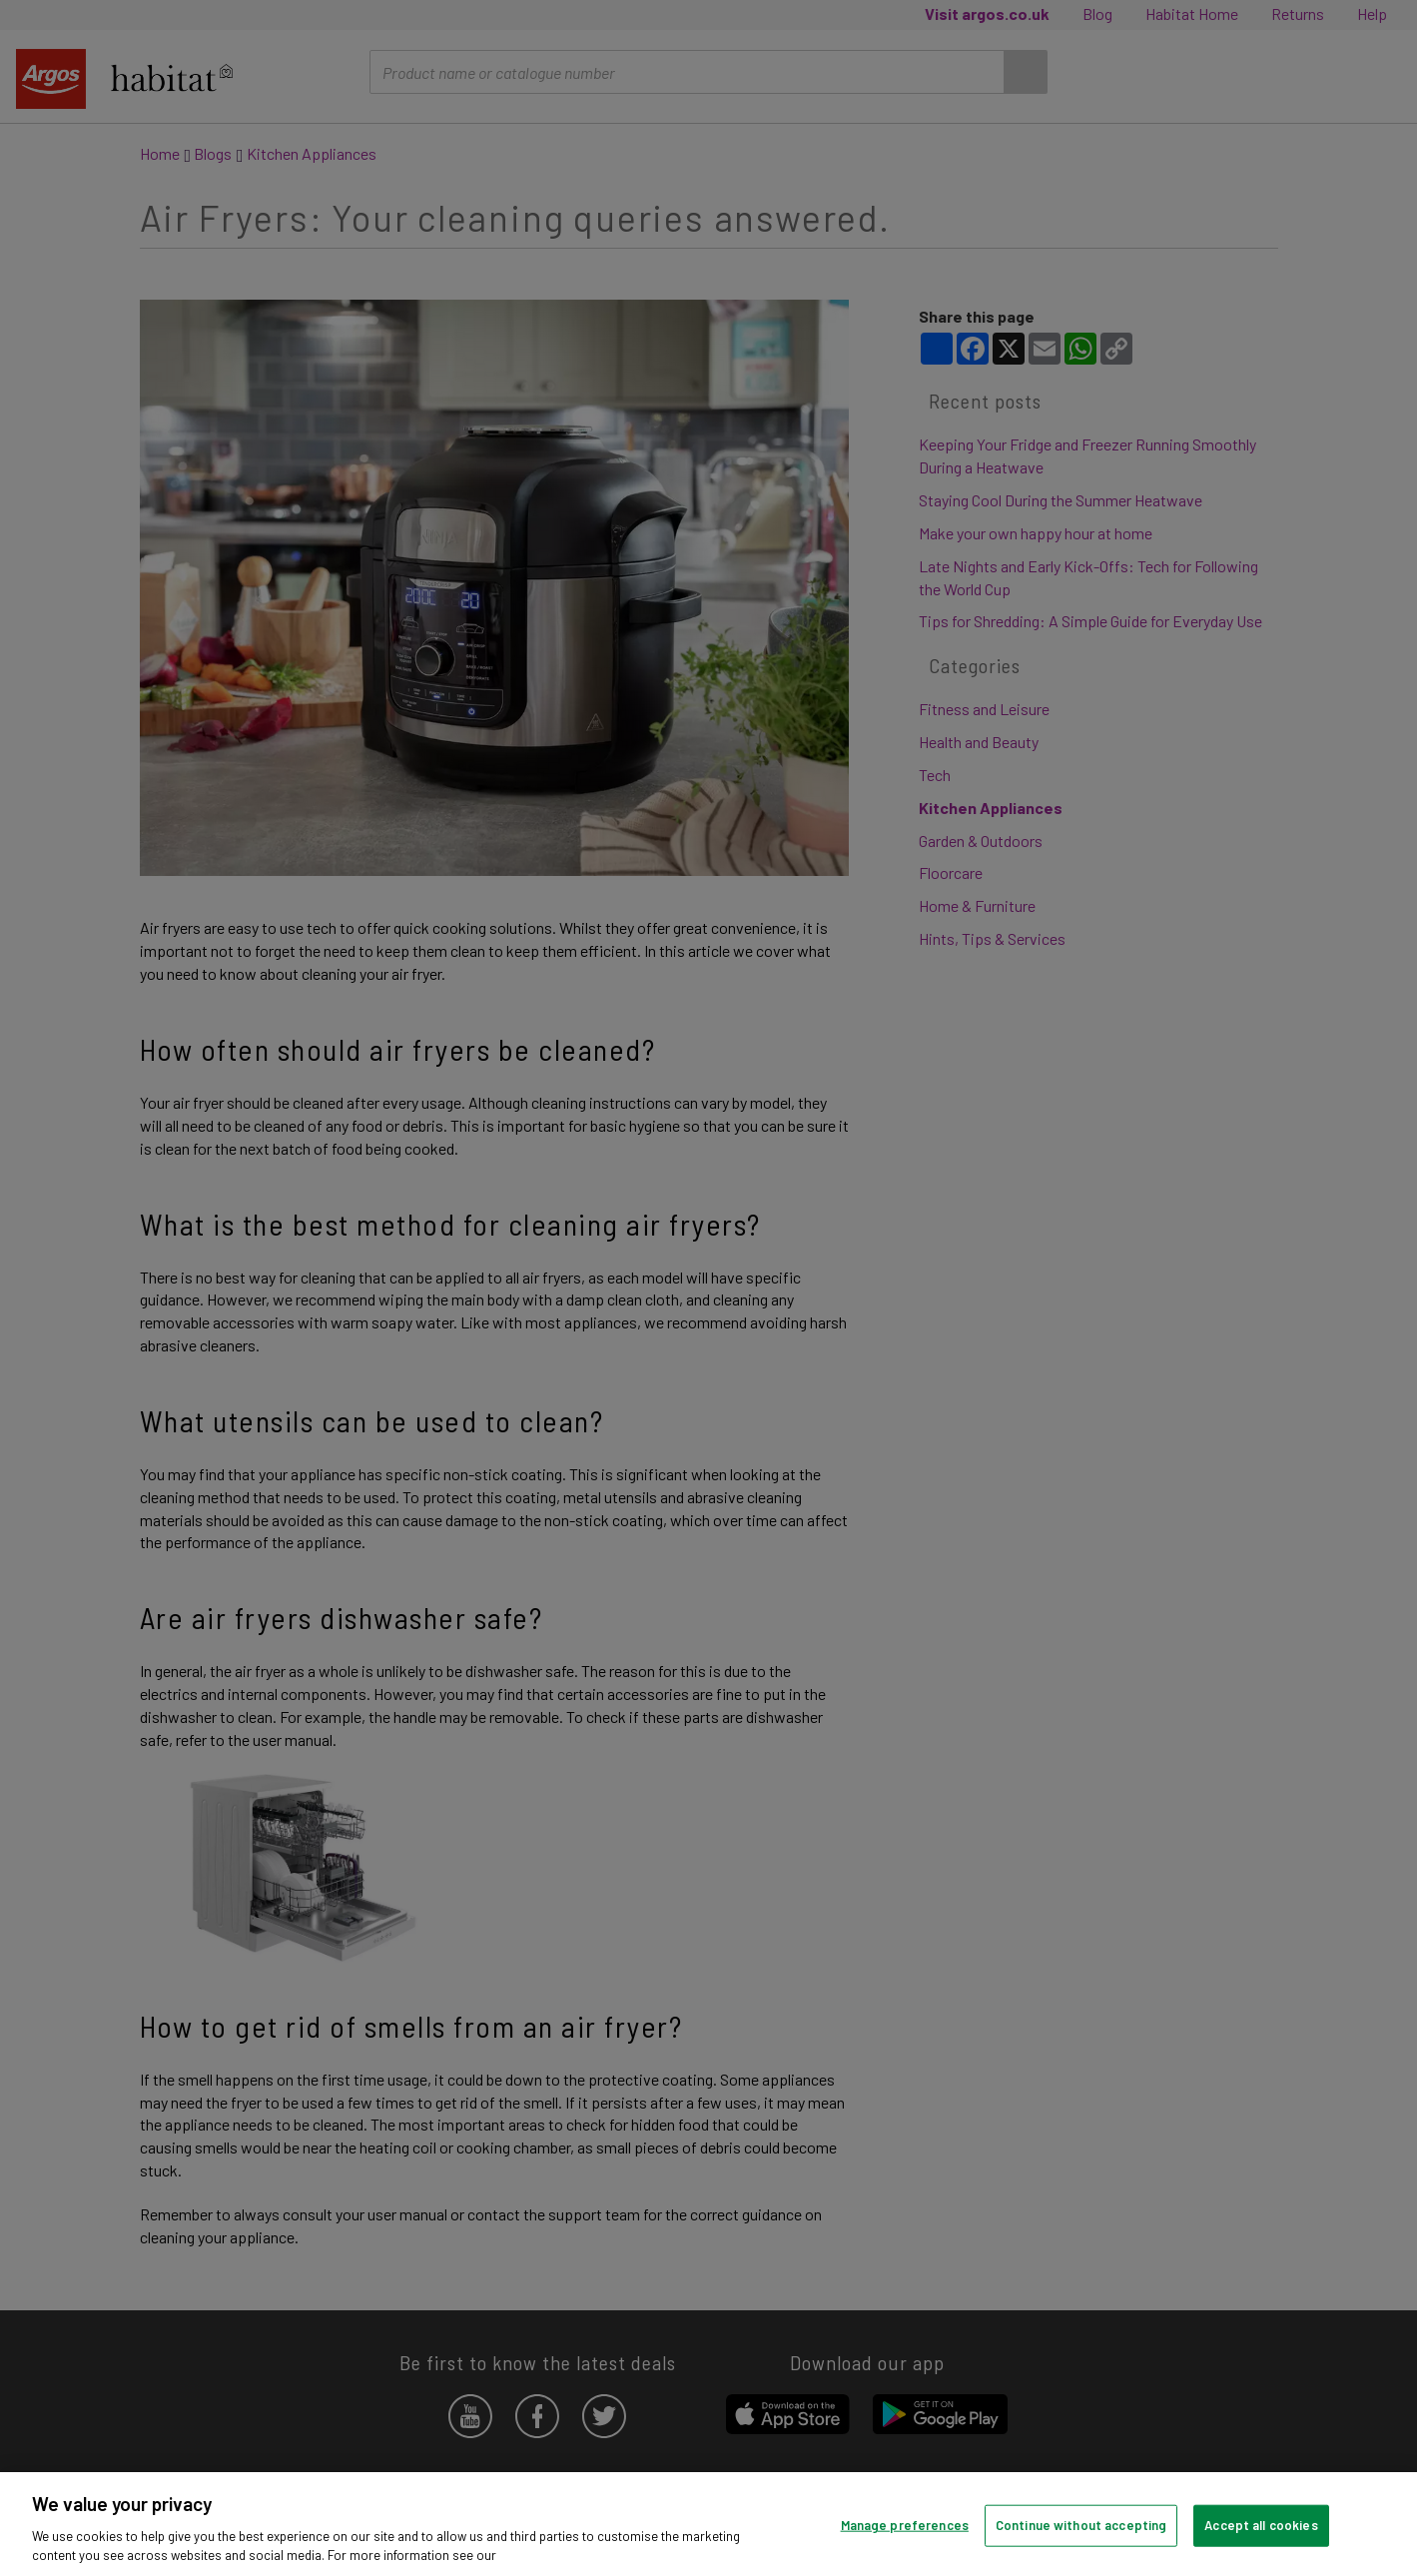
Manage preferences (905, 2525)
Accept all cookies (1260, 2525)
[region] (708, 2524)
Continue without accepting (1081, 2525)
